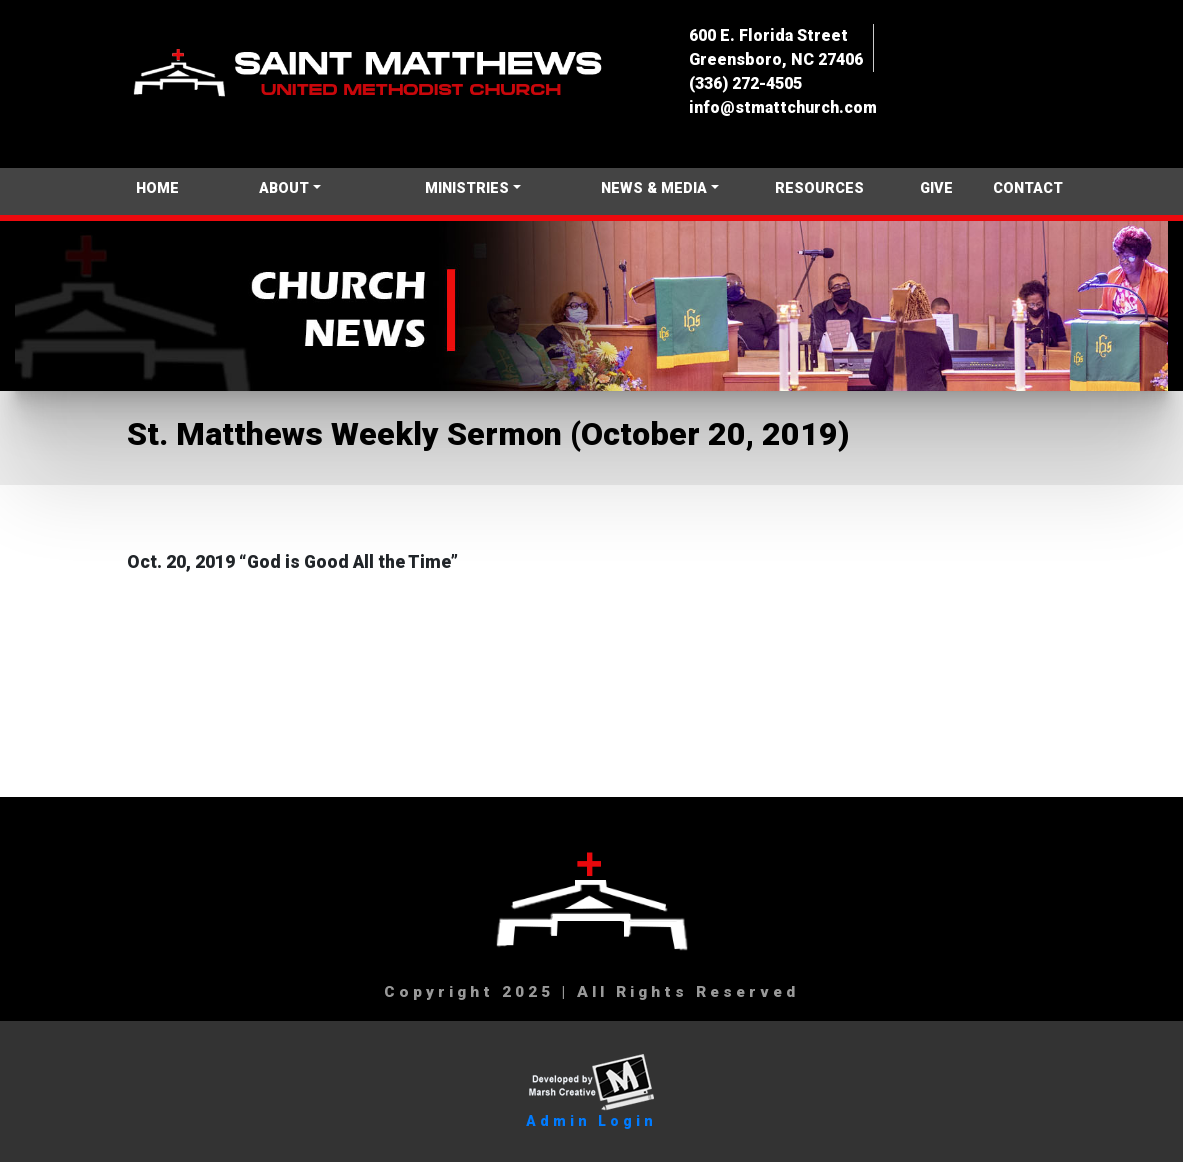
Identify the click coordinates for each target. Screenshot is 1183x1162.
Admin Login (591, 1121)
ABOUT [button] (284, 188)
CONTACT (1028, 188)
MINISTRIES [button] (467, 188)
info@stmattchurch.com (783, 107)
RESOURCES (819, 188)
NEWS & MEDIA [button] (654, 188)
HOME (157, 188)
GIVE (936, 188)
